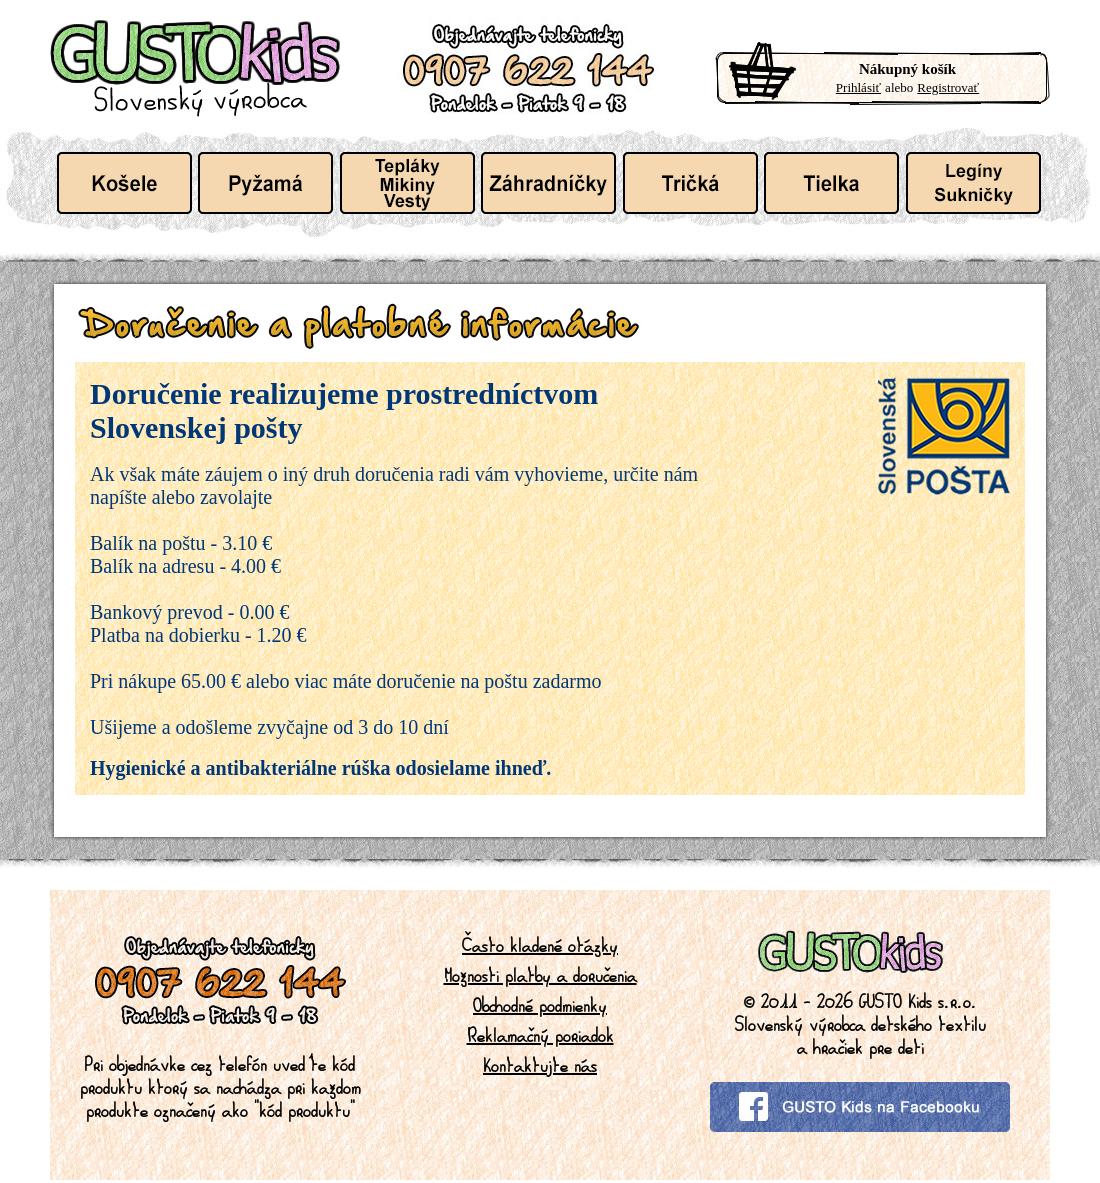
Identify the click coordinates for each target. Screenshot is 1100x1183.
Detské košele (124, 183)
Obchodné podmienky (540, 1005)
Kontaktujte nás (540, 1065)
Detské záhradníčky (548, 183)
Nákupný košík (907, 69)
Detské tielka (831, 183)
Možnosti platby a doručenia (540, 975)
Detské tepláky (407, 183)
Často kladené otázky (540, 945)
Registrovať (948, 87)
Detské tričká (690, 183)
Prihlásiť (858, 87)
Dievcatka (973, 183)
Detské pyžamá (265, 183)
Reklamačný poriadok (540, 1035)
